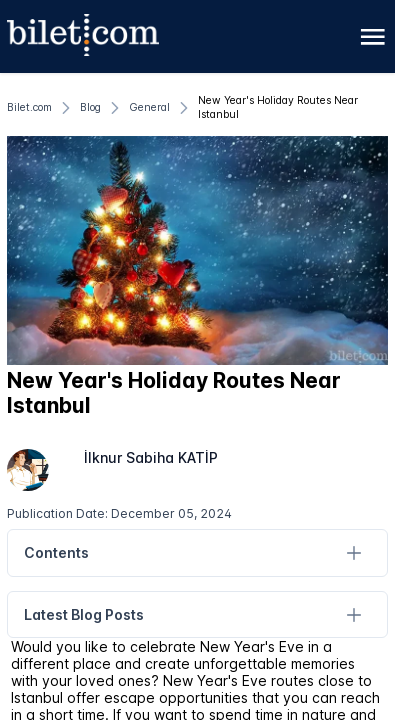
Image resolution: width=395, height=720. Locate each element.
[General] (149, 108)
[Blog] (90, 108)
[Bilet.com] (29, 108)
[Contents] (353, 553)
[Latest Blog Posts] (353, 614)
